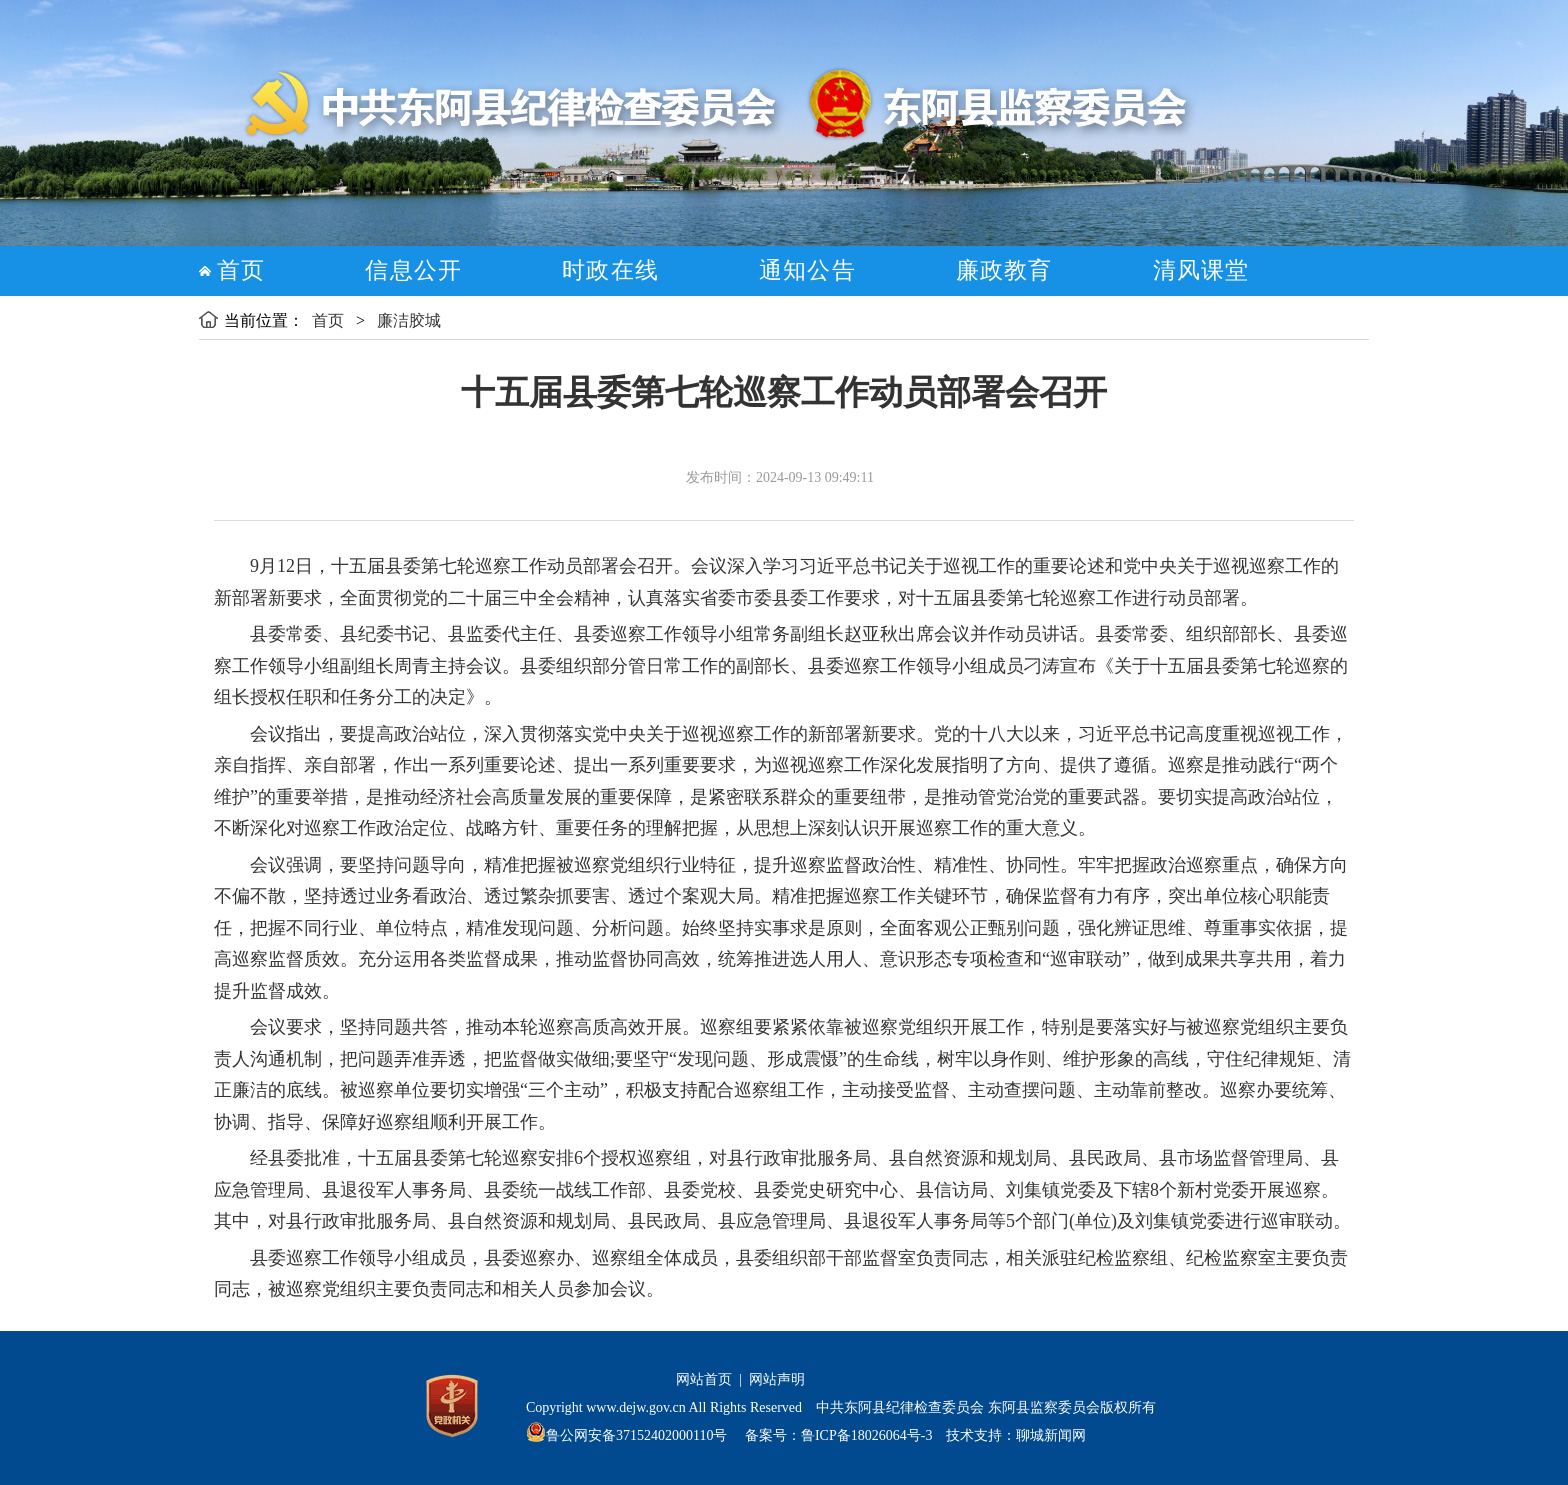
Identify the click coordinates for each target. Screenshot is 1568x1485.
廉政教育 (1004, 270)
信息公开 (413, 270)
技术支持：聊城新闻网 (1016, 1435)
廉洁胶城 (409, 320)
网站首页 (704, 1379)
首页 (241, 270)
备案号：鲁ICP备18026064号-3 (836, 1435)
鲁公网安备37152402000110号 (636, 1435)
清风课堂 (1201, 270)
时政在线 (610, 270)
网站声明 (777, 1379)
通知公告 (807, 270)
